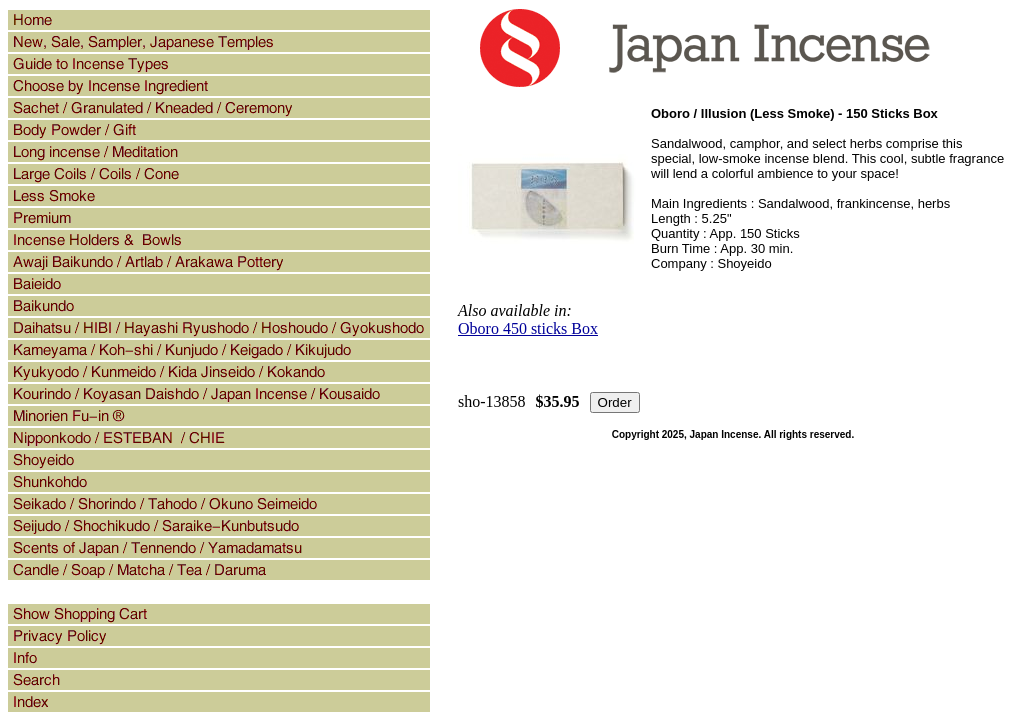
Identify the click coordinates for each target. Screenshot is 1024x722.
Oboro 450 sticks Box (528, 328)
